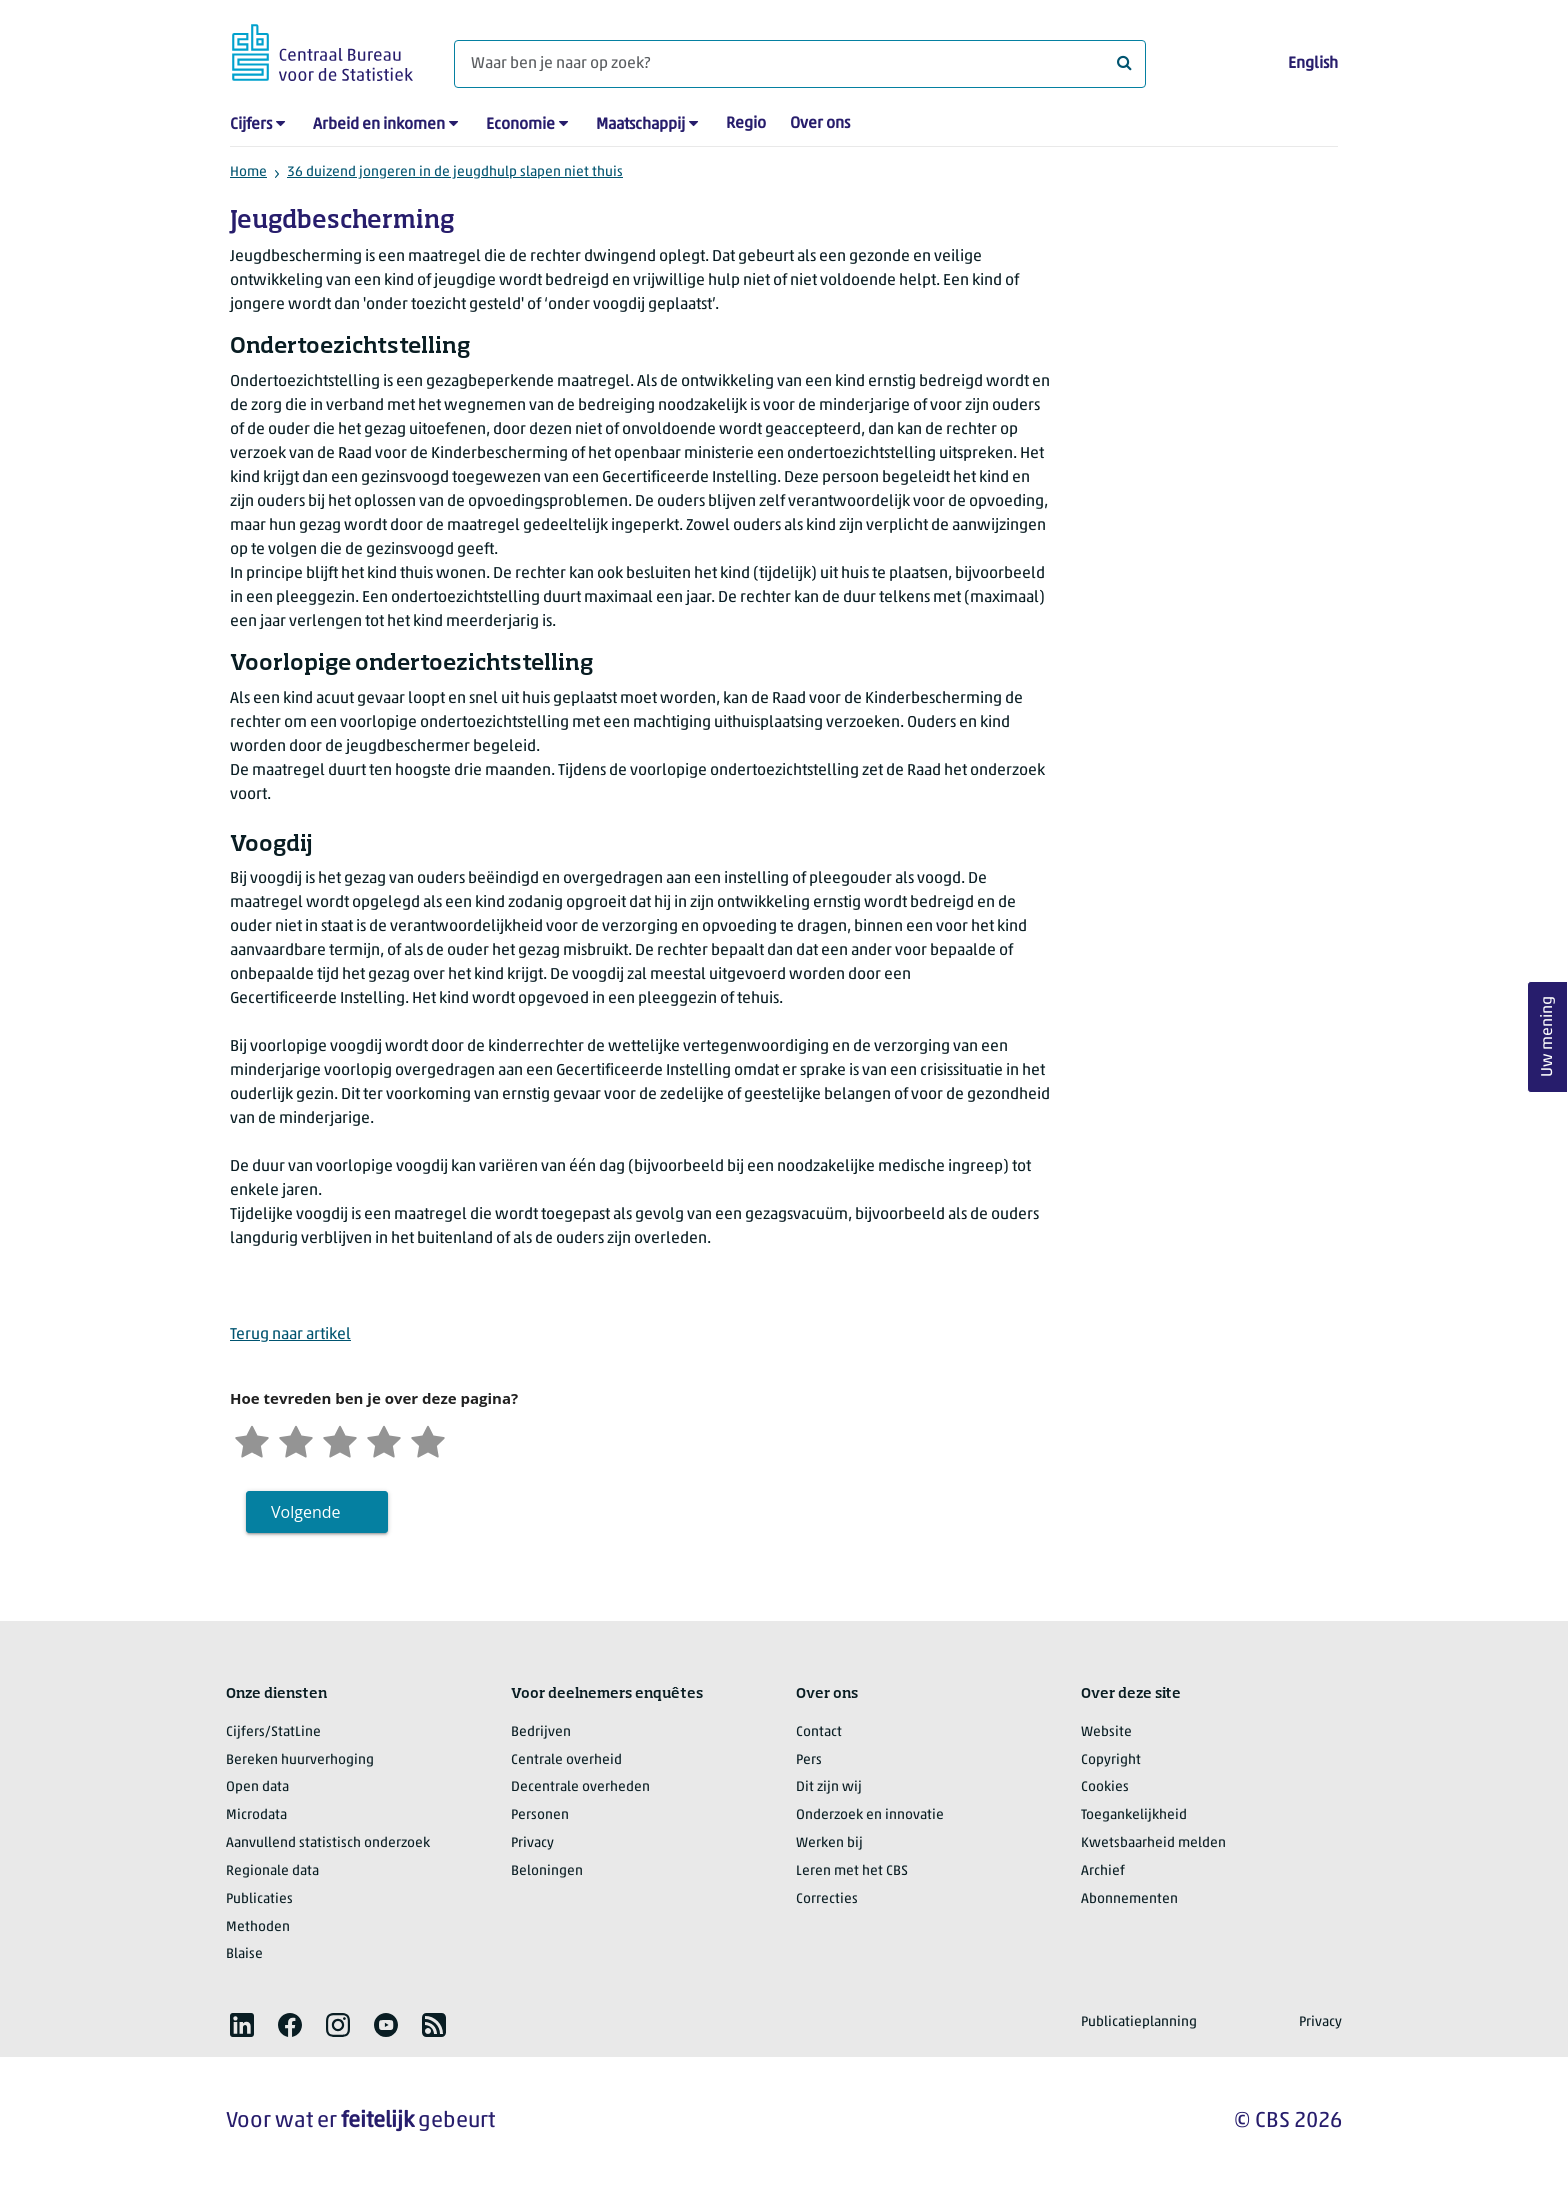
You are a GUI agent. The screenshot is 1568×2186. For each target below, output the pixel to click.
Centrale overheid (566, 1760)
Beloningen (547, 1871)
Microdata (256, 1815)
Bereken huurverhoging (300, 1760)
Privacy (532, 1843)
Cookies (1105, 1787)
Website (1106, 1732)
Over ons (820, 124)
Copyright (1111, 1760)
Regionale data (272, 1871)
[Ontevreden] (296, 1439)
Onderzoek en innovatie (870, 1815)
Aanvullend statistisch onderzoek (328, 1843)
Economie (520, 125)
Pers (809, 1760)
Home (248, 172)
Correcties (827, 1899)
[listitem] (242, 2025)
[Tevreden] (384, 1439)
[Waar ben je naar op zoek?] (800, 64)
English (1313, 64)
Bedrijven (541, 1732)
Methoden (258, 1927)
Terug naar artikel (290, 1335)
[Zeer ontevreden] (252, 1439)
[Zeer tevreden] (428, 1439)
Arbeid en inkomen (379, 125)
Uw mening (1548, 1037)
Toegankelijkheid (1134, 1815)
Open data (257, 1787)
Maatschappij (640, 125)
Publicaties (259, 1899)
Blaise (244, 1954)
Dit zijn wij (829, 1787)
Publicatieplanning (1139, 2022)
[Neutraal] (340, 1439)
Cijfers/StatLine (273, 1732)
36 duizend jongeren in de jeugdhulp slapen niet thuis (455, 172)
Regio (746, 124)
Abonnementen (1129, 1899)
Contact (819, 1732)
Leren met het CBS (852, 1871)
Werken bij (829, 1843)
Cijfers (251, 125)
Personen (540, 1815)
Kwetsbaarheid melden (1153, 1843)
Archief (1103, 1871)
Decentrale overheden (580, 1787)
